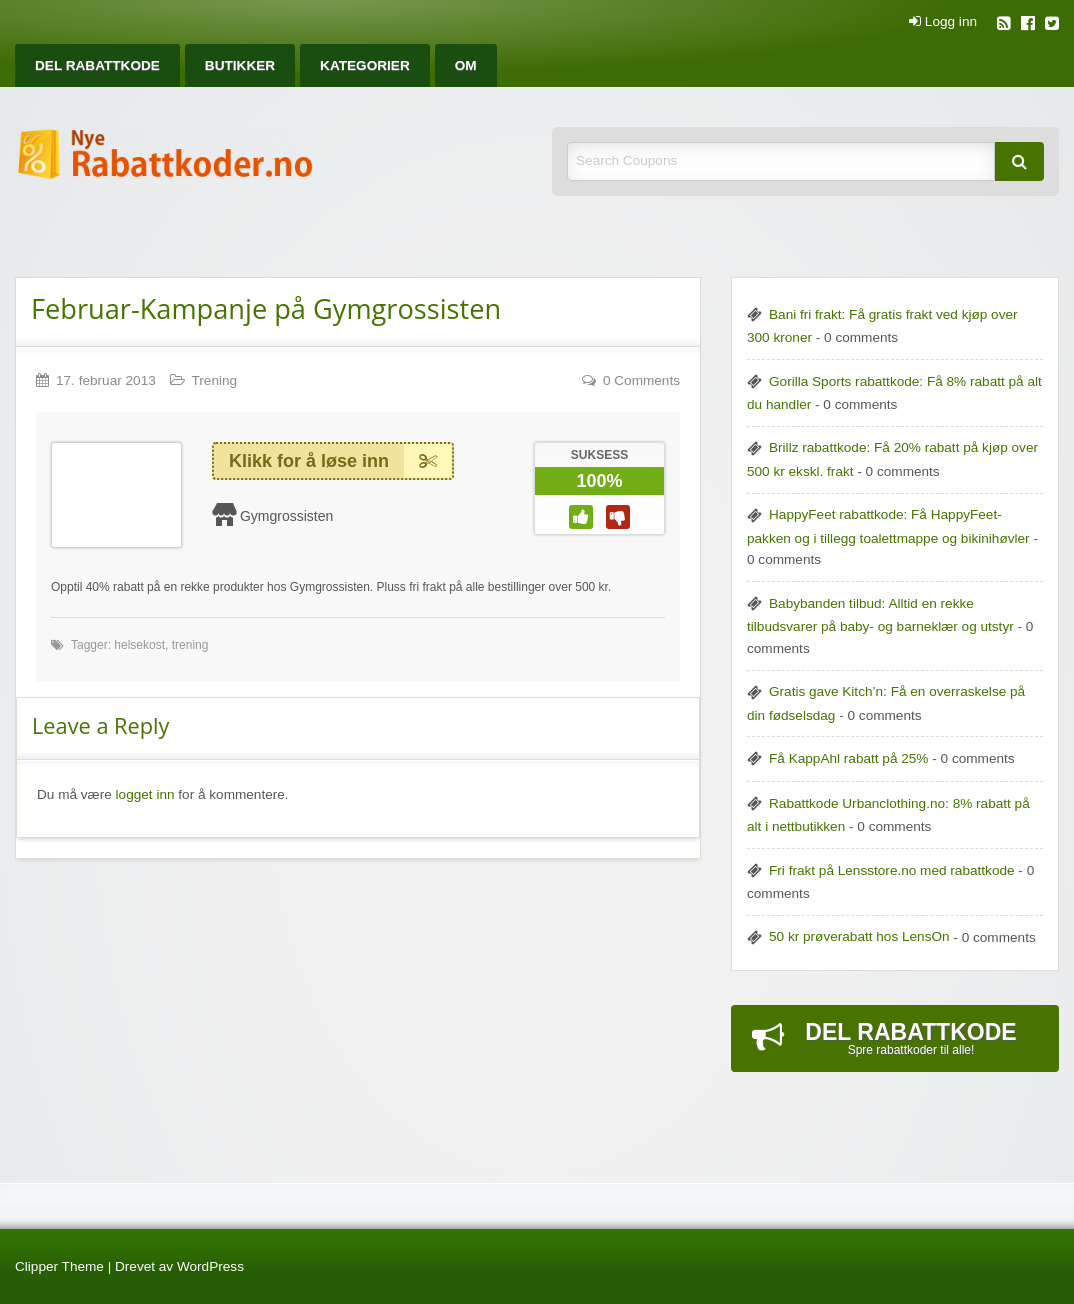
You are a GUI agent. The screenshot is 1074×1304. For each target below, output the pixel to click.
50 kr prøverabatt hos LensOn (859, 936)
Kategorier (365, 65)
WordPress (210, 1266)
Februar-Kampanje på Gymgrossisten (266, 308)
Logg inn (943, 22)
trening (190, 645)
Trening (215, 380)
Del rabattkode (97, 65)
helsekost (139, 645)
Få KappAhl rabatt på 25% (848, 758)
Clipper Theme (59, 1266)
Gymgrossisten (286, 516)
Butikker (240, 65)
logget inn (145, 794)
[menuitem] (97, 65)
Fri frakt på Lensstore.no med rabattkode (892, 870)
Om (466, 65)
